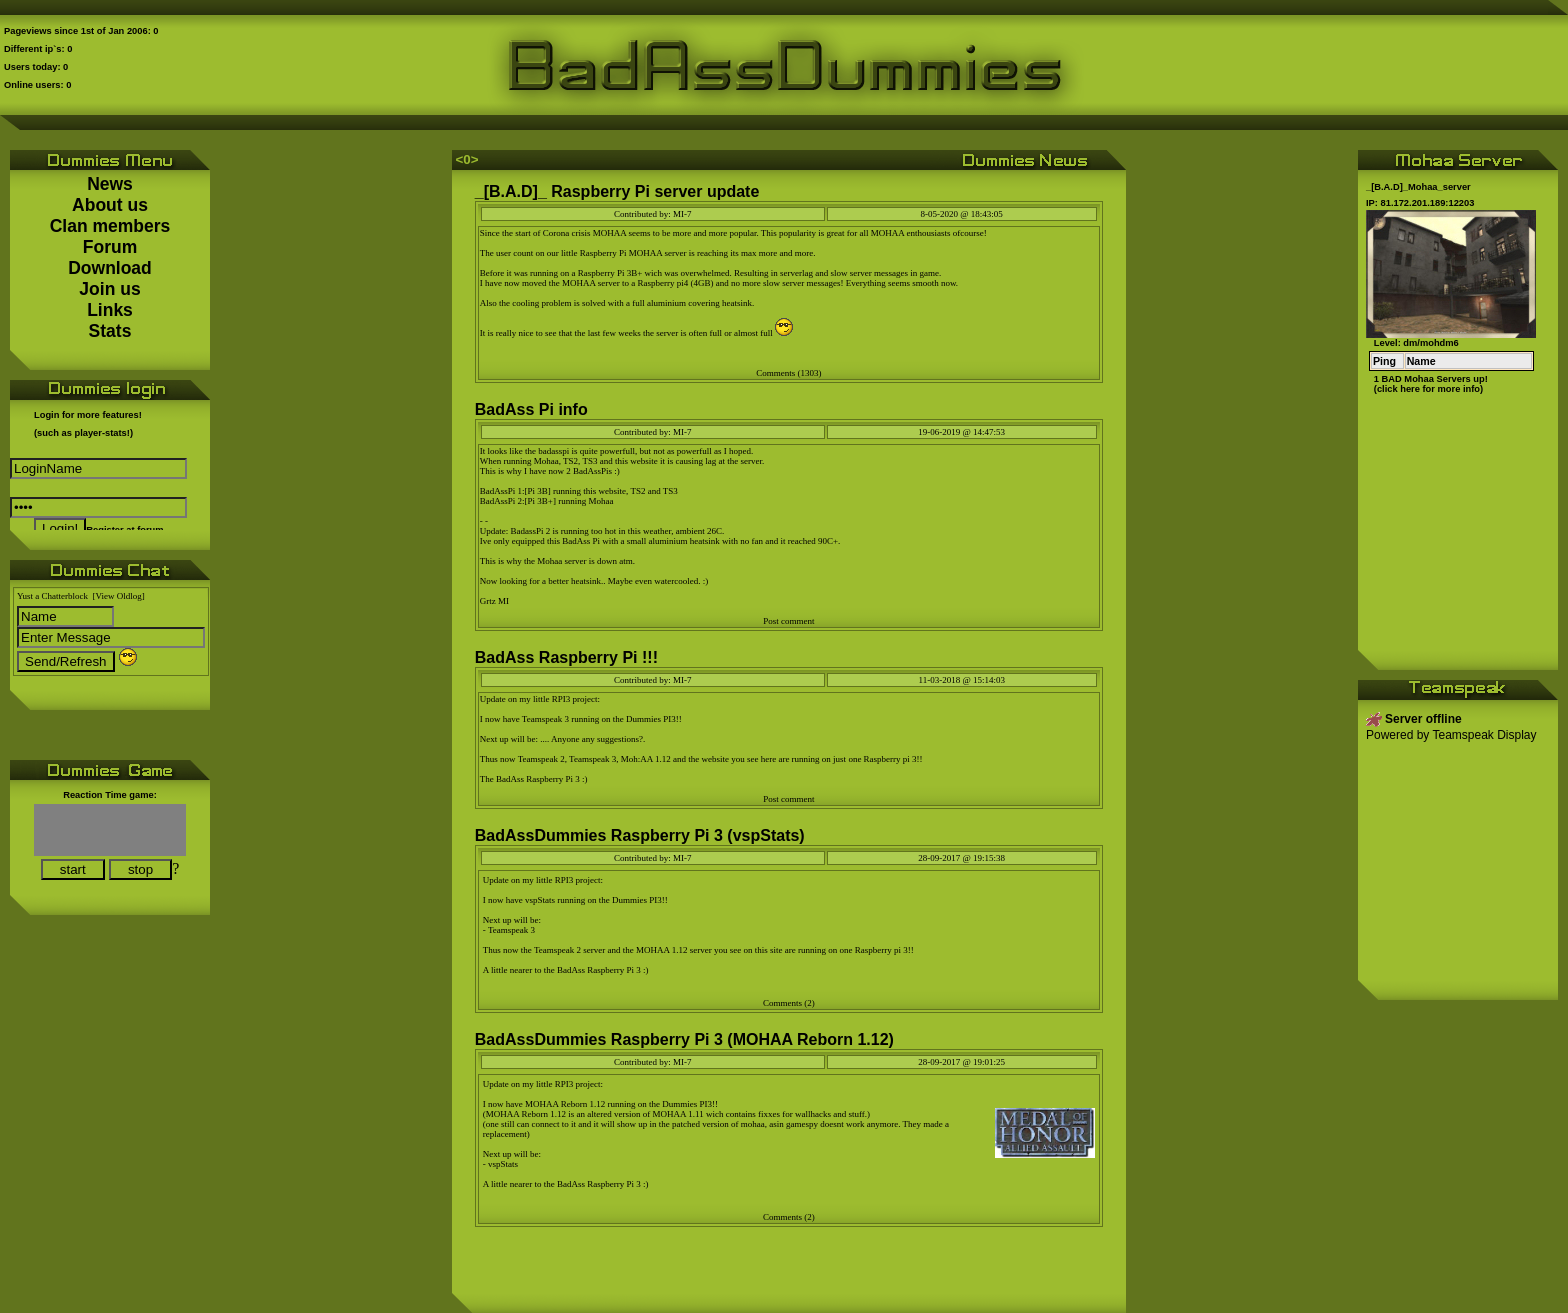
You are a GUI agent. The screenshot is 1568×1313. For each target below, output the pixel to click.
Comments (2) (789, 1003)
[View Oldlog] (119, 596)
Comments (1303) (788, 373)
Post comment (788, 621)
